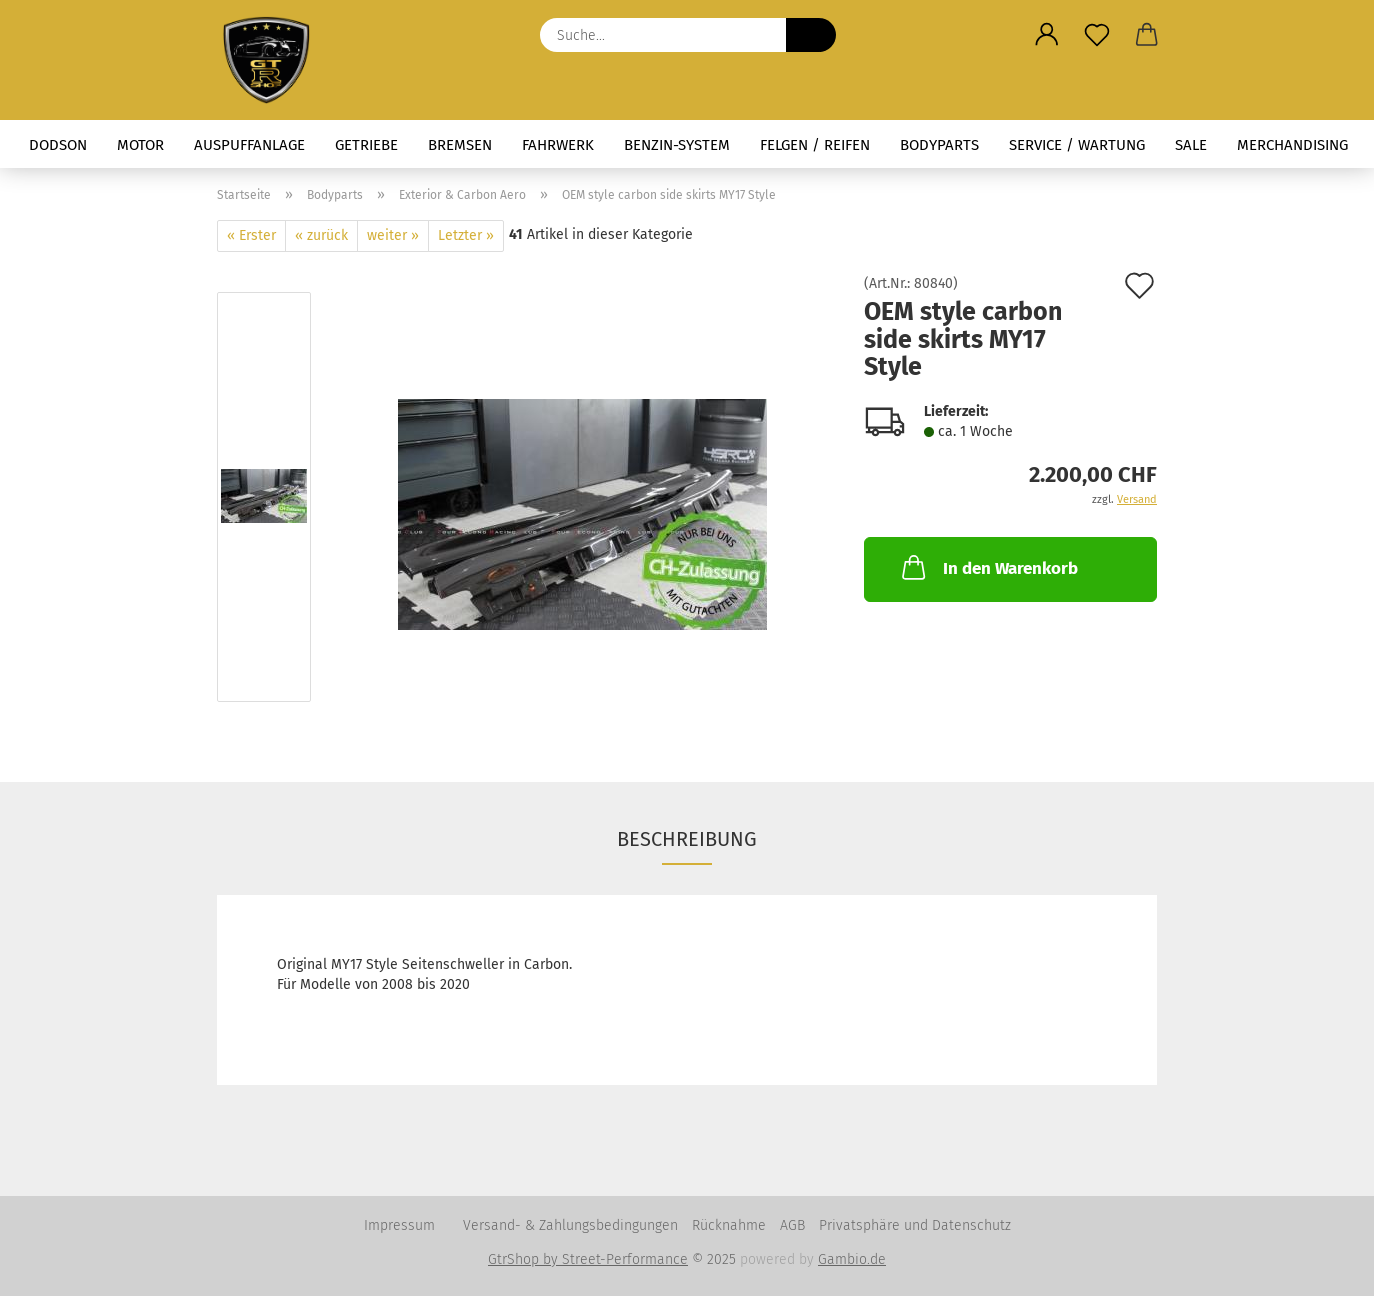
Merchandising (1292, 145)
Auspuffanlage (249, 145)
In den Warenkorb (988, 567)
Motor (140, 145)
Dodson (58, 145)
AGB (792, 1225)
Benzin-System (677, 145)
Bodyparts (939, 145)
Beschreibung (687, 839)
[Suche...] (811, 35)
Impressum (399, 1225)
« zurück (321, 235)
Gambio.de (852, 1259)
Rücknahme (729, 1225)
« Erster (251, 235)
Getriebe (366, 145)
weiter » (393, 235)
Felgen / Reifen (815, 145)
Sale (1191, 145)
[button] (1047, 35)
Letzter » (466, 235)
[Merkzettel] (1097, 35)
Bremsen (460, 145)
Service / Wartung (1077, 145)
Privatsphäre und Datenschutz (915, 1225)
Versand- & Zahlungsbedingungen (570, 1225)
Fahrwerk (558, 145)
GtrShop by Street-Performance (588, 1259)
